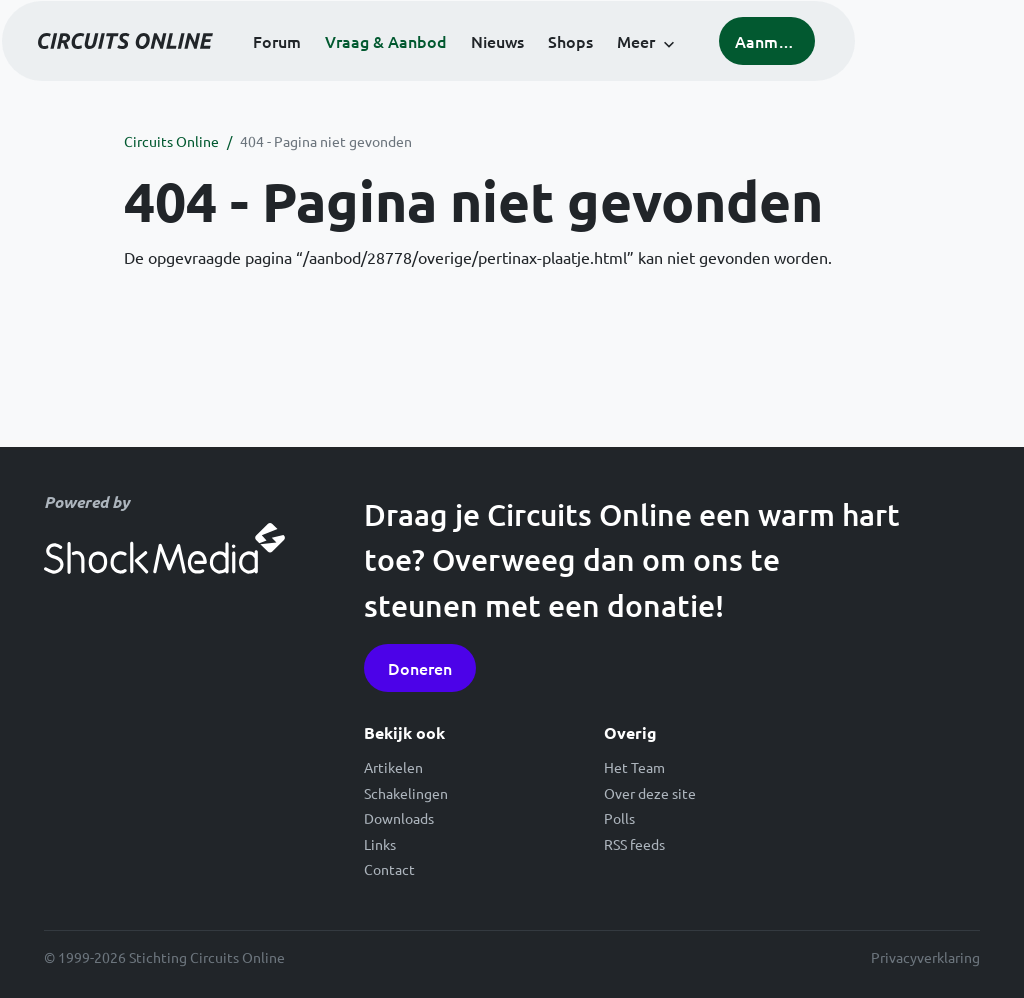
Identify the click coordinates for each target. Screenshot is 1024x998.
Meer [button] (719, 70)
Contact (389, 869)
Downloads (399, 818)
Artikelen (393, 767)
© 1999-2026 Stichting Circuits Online (164, 957)
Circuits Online (171, 141)
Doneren (420, 668)
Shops (653, 70)
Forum (360, 70)
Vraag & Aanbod (469, 70)
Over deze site (650, 793)
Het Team (634, 767)
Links (380, 844)
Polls (619, 818)
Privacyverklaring (925, 957)
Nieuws (580, 70)
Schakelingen (406, 793)
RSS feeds (634, 844)
